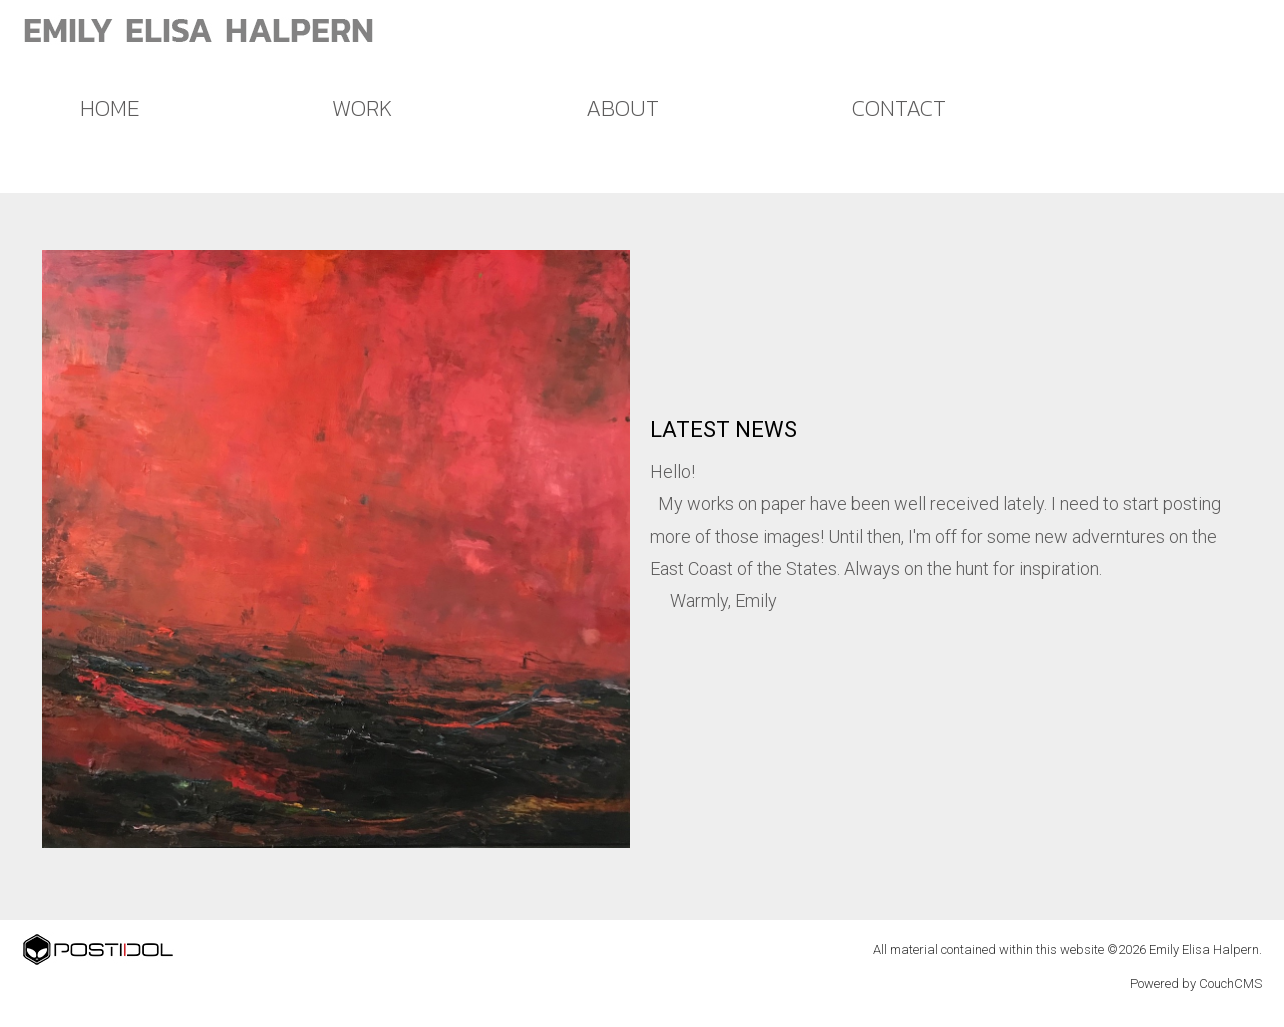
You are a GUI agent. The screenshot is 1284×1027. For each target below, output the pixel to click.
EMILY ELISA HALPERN (199, 30)
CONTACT (899, 108)
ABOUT (622, 108)
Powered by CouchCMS (1196, 983)
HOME (109, 108)
